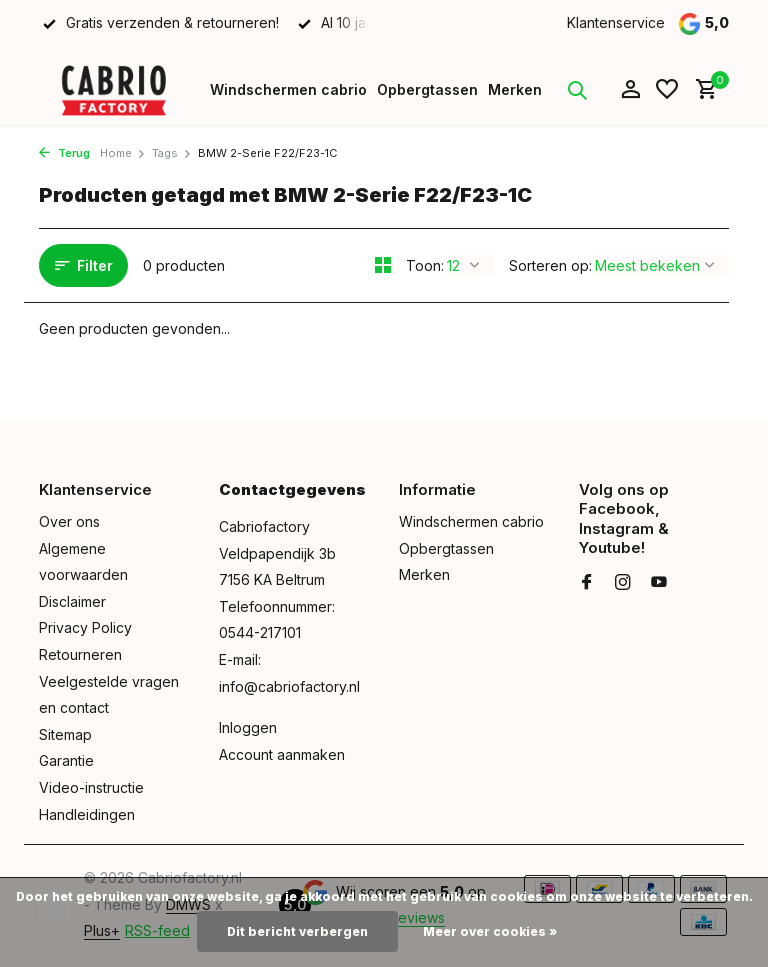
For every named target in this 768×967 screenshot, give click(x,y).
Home (123, 153)
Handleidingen (87, 814)
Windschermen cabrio (288, 89)
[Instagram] (623, 583)
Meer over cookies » (490, 931)
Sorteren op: (550, 265)
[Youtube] (659, 583)
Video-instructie (91, 787)
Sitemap (65, 734)
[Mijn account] (630, 90)
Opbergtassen (427, 89)
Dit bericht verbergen (297, 931)
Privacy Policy (85, 627)
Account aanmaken (282, 754)
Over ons (69, 521)
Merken (515, 89)
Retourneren (80, 654)
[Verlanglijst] (667, 90)
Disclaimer (72, 601)
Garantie (66, 760)
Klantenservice (616, 22)
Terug (64, 153)
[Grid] (383, 265)
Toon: (425, 265)
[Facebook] (587, 583)
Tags (172, 153)
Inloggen (248, 727)
